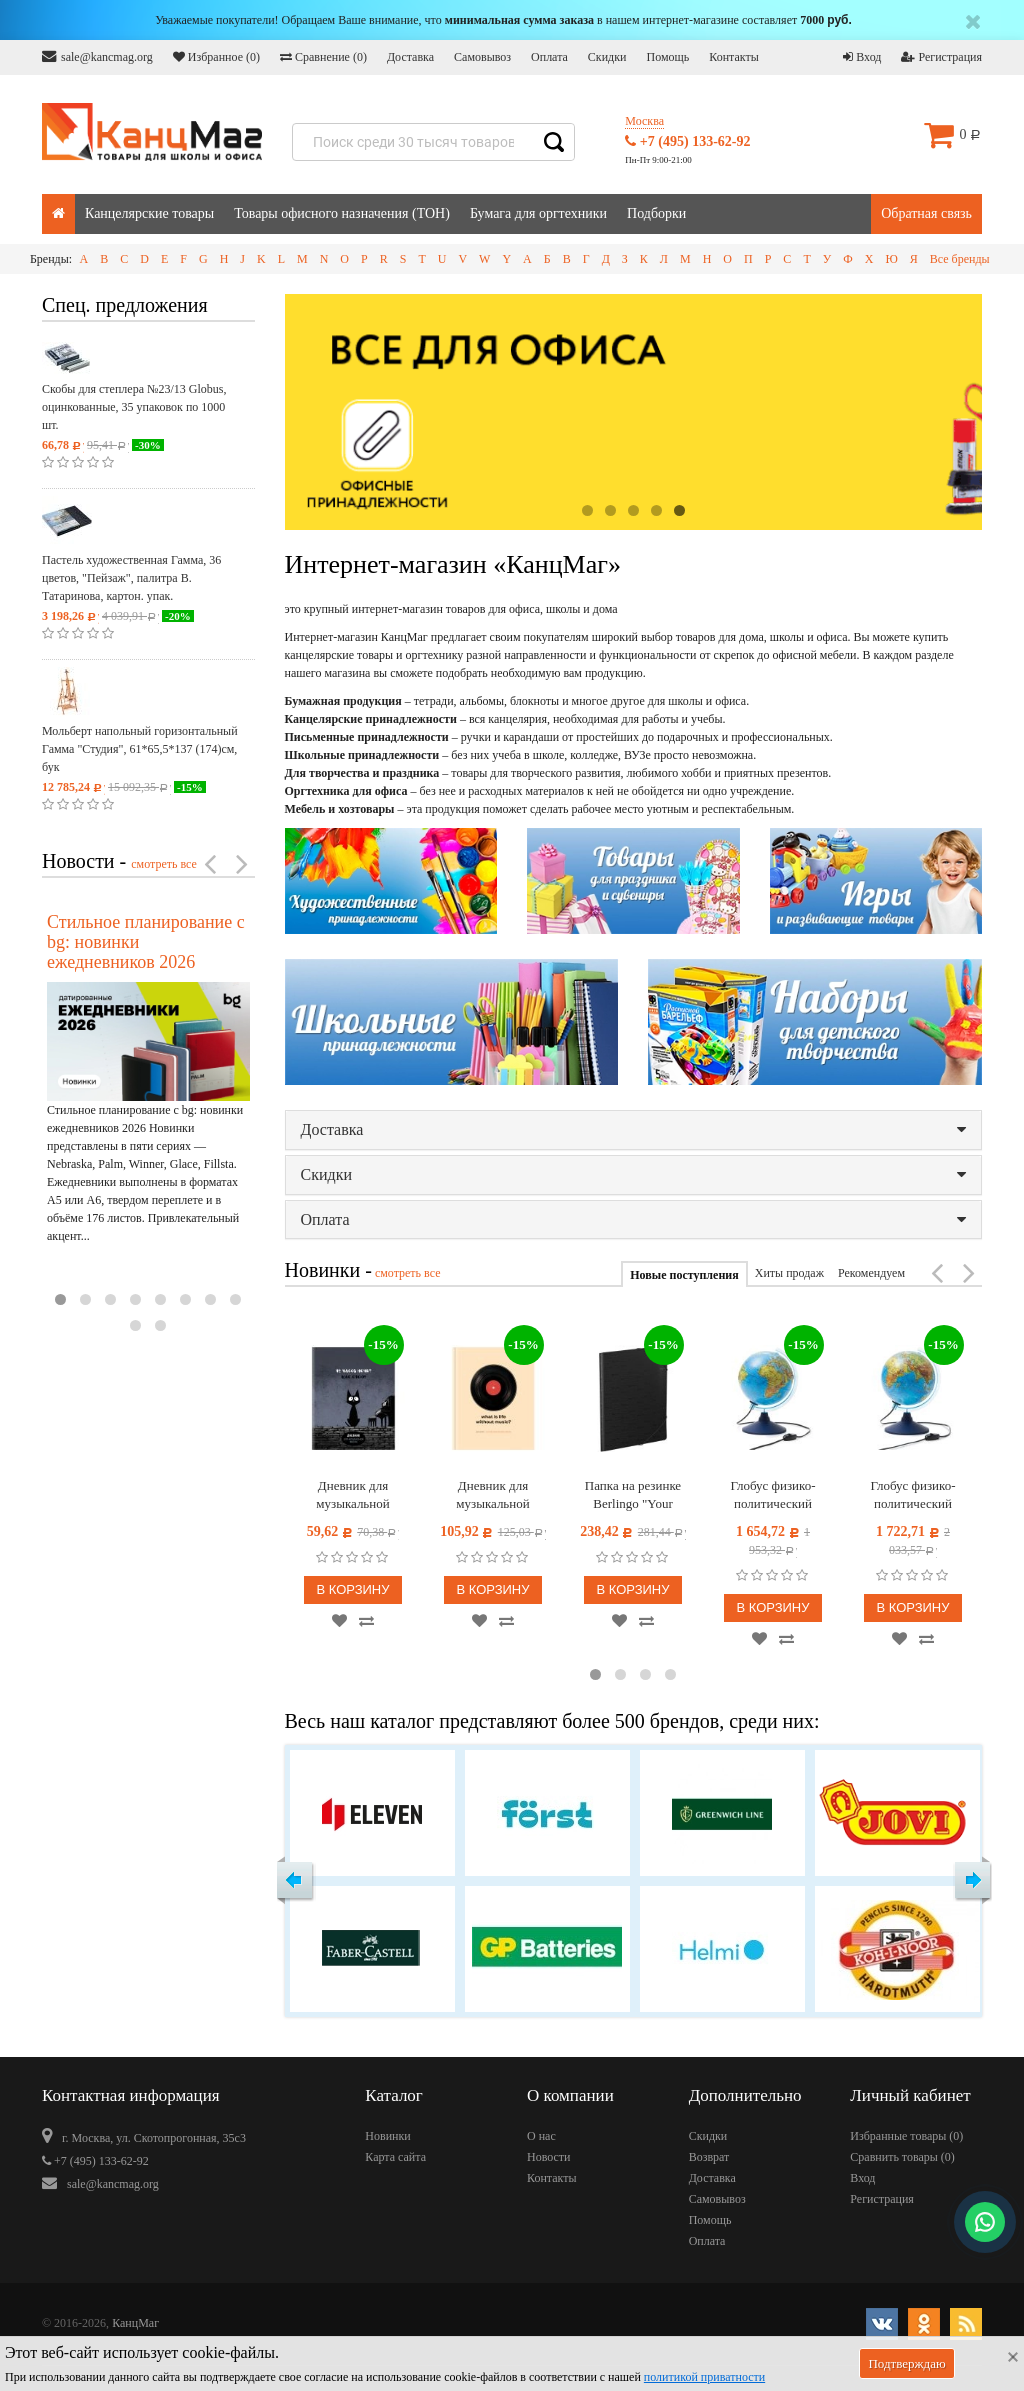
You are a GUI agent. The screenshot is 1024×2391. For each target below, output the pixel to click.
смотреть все (164, 864)
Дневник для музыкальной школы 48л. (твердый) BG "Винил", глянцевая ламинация (493, 1495)
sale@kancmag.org (97, 56)
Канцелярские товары (149, 213)
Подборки (656, 213)
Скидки (607, 57)
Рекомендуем (871, 1273)
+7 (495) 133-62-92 (687, 141)
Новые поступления (684, 1275)
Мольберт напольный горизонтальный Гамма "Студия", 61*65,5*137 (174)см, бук (140, 749)
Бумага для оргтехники (538, 213)
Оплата (549, 57)
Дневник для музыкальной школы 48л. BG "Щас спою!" (353, 1495)
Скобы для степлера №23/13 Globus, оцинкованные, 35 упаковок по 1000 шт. (134, 407)
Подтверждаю (906, 2363)
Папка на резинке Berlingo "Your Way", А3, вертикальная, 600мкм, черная (633, 1495)
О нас (541, 2136)
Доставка (410, 57)
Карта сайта (395, 2157)
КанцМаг (135, 2323)
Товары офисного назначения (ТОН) (342, 213)
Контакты (734, 57)
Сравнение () (323, 57)
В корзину (352, 1589)
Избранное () (216, 57)
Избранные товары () (906, 2136)
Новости (549, 2157)
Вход (862, 57)
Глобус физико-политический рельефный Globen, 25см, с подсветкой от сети (773, 1495)
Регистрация (941, 57)
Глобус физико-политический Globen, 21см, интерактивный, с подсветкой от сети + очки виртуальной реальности (913, 1495)
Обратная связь (926, 213)
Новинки (387, 2136)
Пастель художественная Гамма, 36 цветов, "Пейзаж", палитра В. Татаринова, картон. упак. (131, 578)
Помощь (667, 57)
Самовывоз (482, 57)
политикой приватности (704, 2377)
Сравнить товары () (902, 2157)
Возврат (709, 2157)
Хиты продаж (789, 1273)
